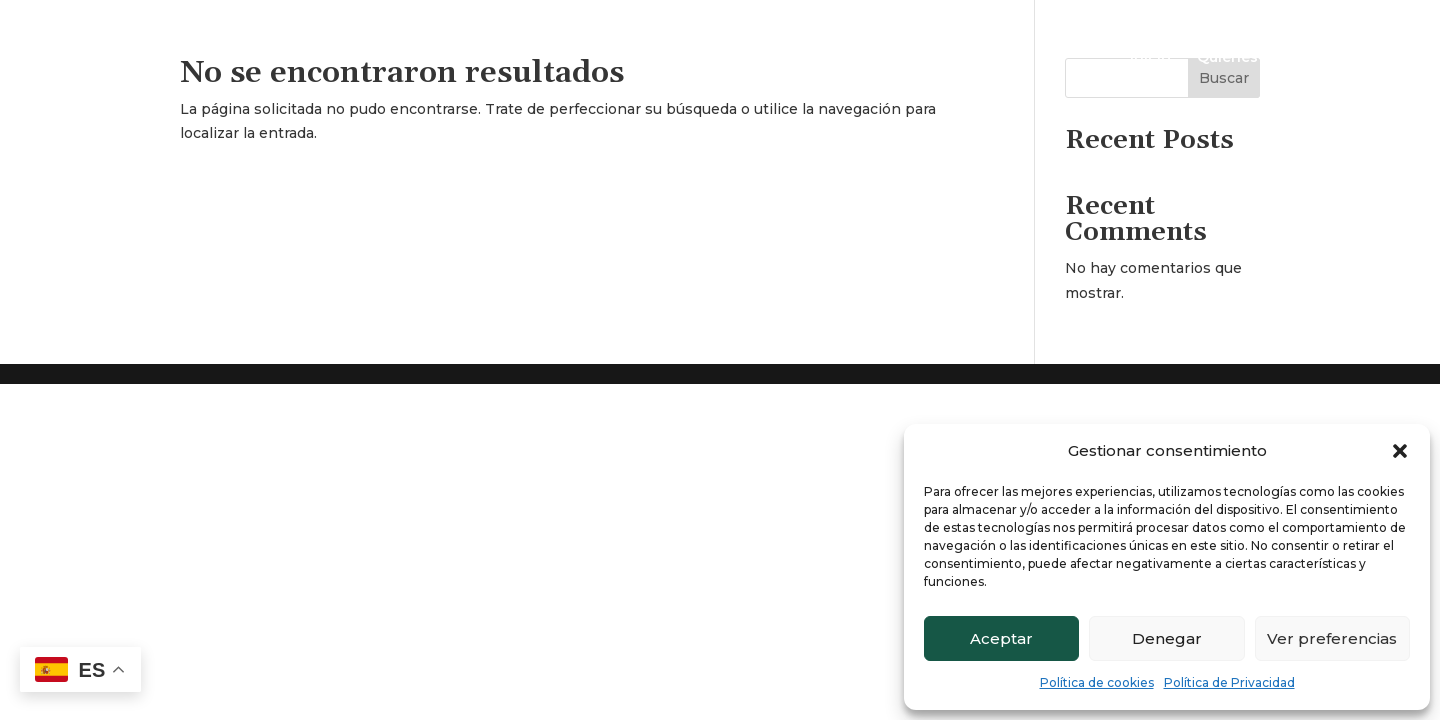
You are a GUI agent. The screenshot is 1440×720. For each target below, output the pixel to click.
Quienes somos (1254, 58)
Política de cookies (1097, 682)
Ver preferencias (1332, 638)
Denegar (1167, 638)
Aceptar (1001, 638)
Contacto (1373, 58)
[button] (1400, 451)
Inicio (1150, 58)
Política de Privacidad (1229, 682)
